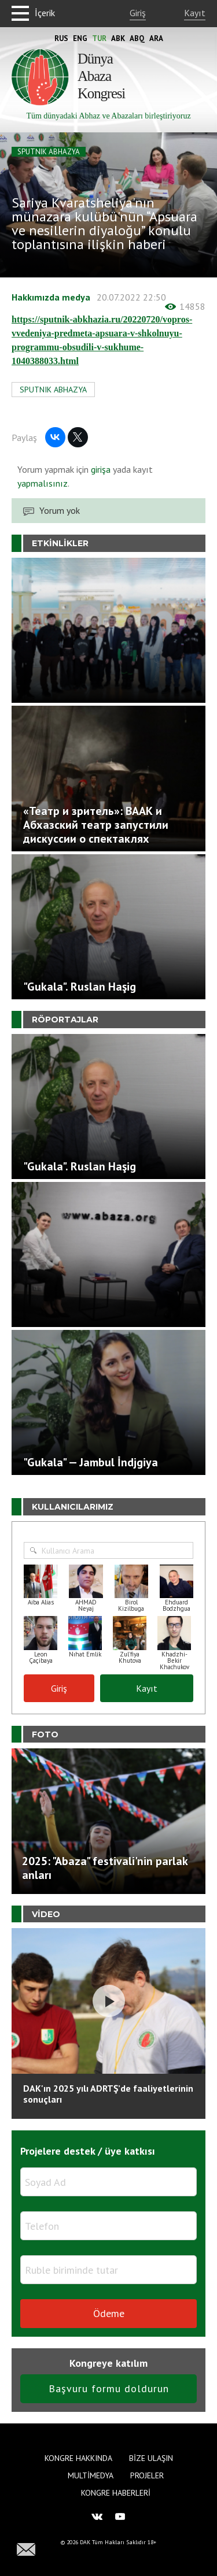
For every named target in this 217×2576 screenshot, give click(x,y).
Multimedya (90, 2475)
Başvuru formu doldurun (109, 2388)
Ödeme (108, 2313)
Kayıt (194, 12)
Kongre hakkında (78, 2458)
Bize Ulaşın (151, 2458)
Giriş (138, 12)
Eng (80, 38)
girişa (101, 469)
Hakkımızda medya (51, 297)
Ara (156, 38)
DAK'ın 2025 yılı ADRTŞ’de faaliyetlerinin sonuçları (108, 2093)
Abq (137, 38)
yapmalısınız (42, 483)
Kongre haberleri (115, 2493)
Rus (61, 38)
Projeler (147, 2475)
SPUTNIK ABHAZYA (48, 152)
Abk (118, 38)
